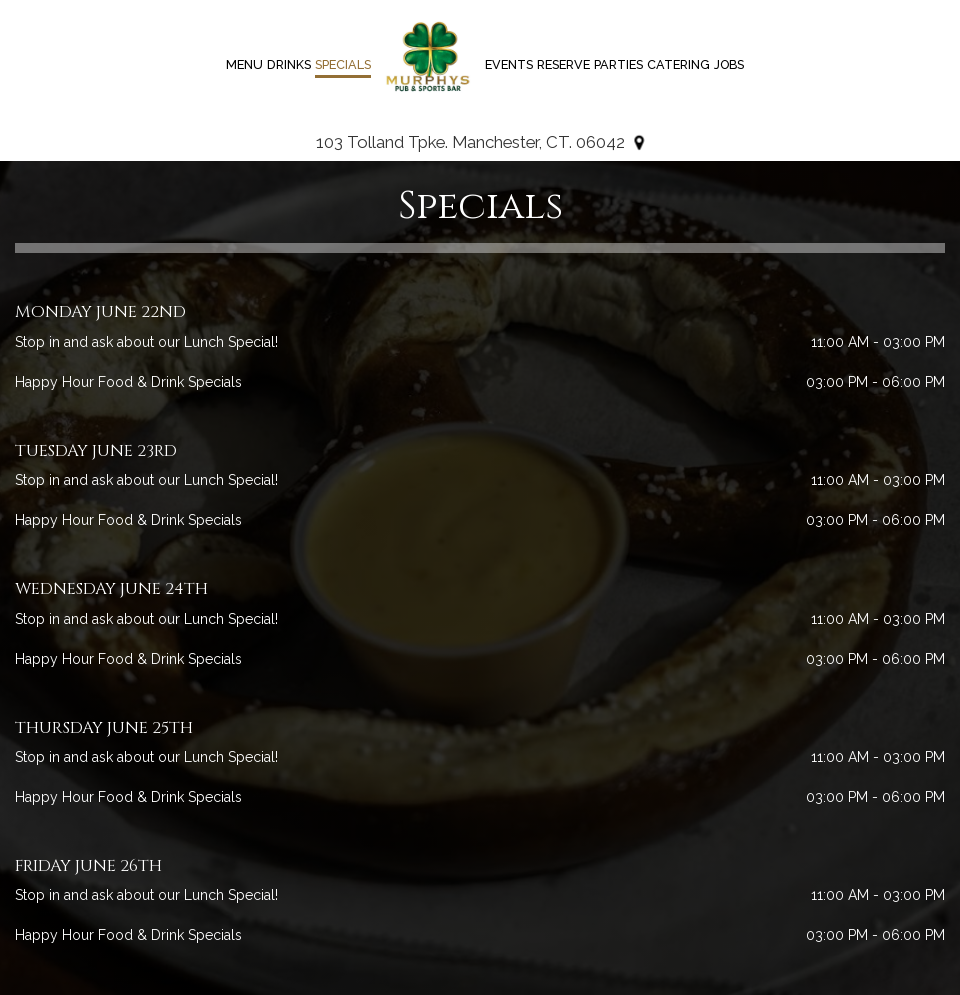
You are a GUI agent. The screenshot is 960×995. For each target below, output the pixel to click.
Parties (618, 64)
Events (509, 64)
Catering (678, 64)
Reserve (563, 64)
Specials (343, 64)
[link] (428, 57)
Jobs (729, 64)
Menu (244, 64)
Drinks (289, 64)
